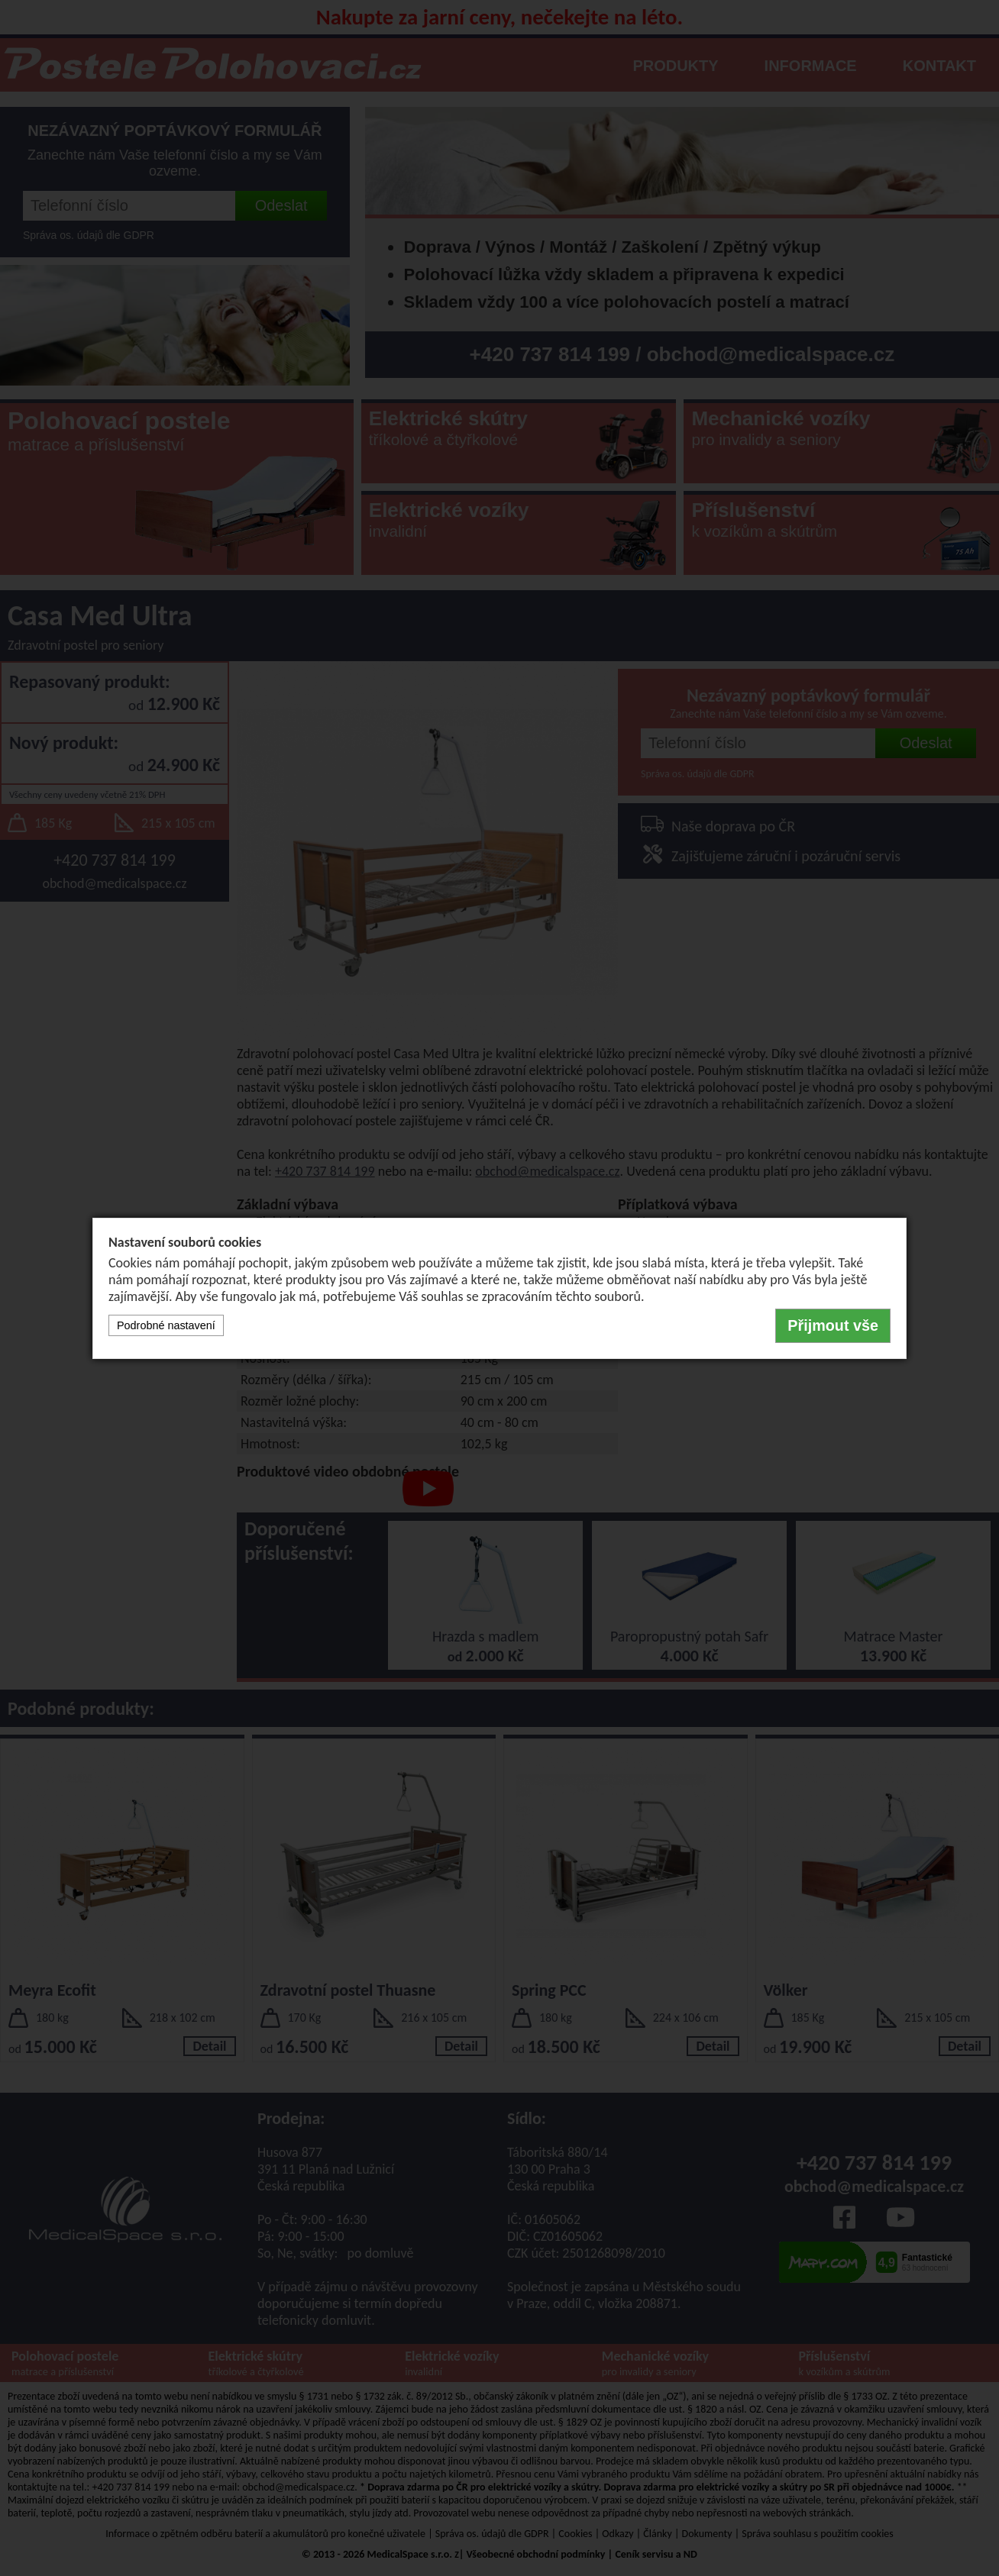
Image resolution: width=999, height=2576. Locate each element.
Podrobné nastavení (166, 1325)
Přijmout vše (832, 1325)
